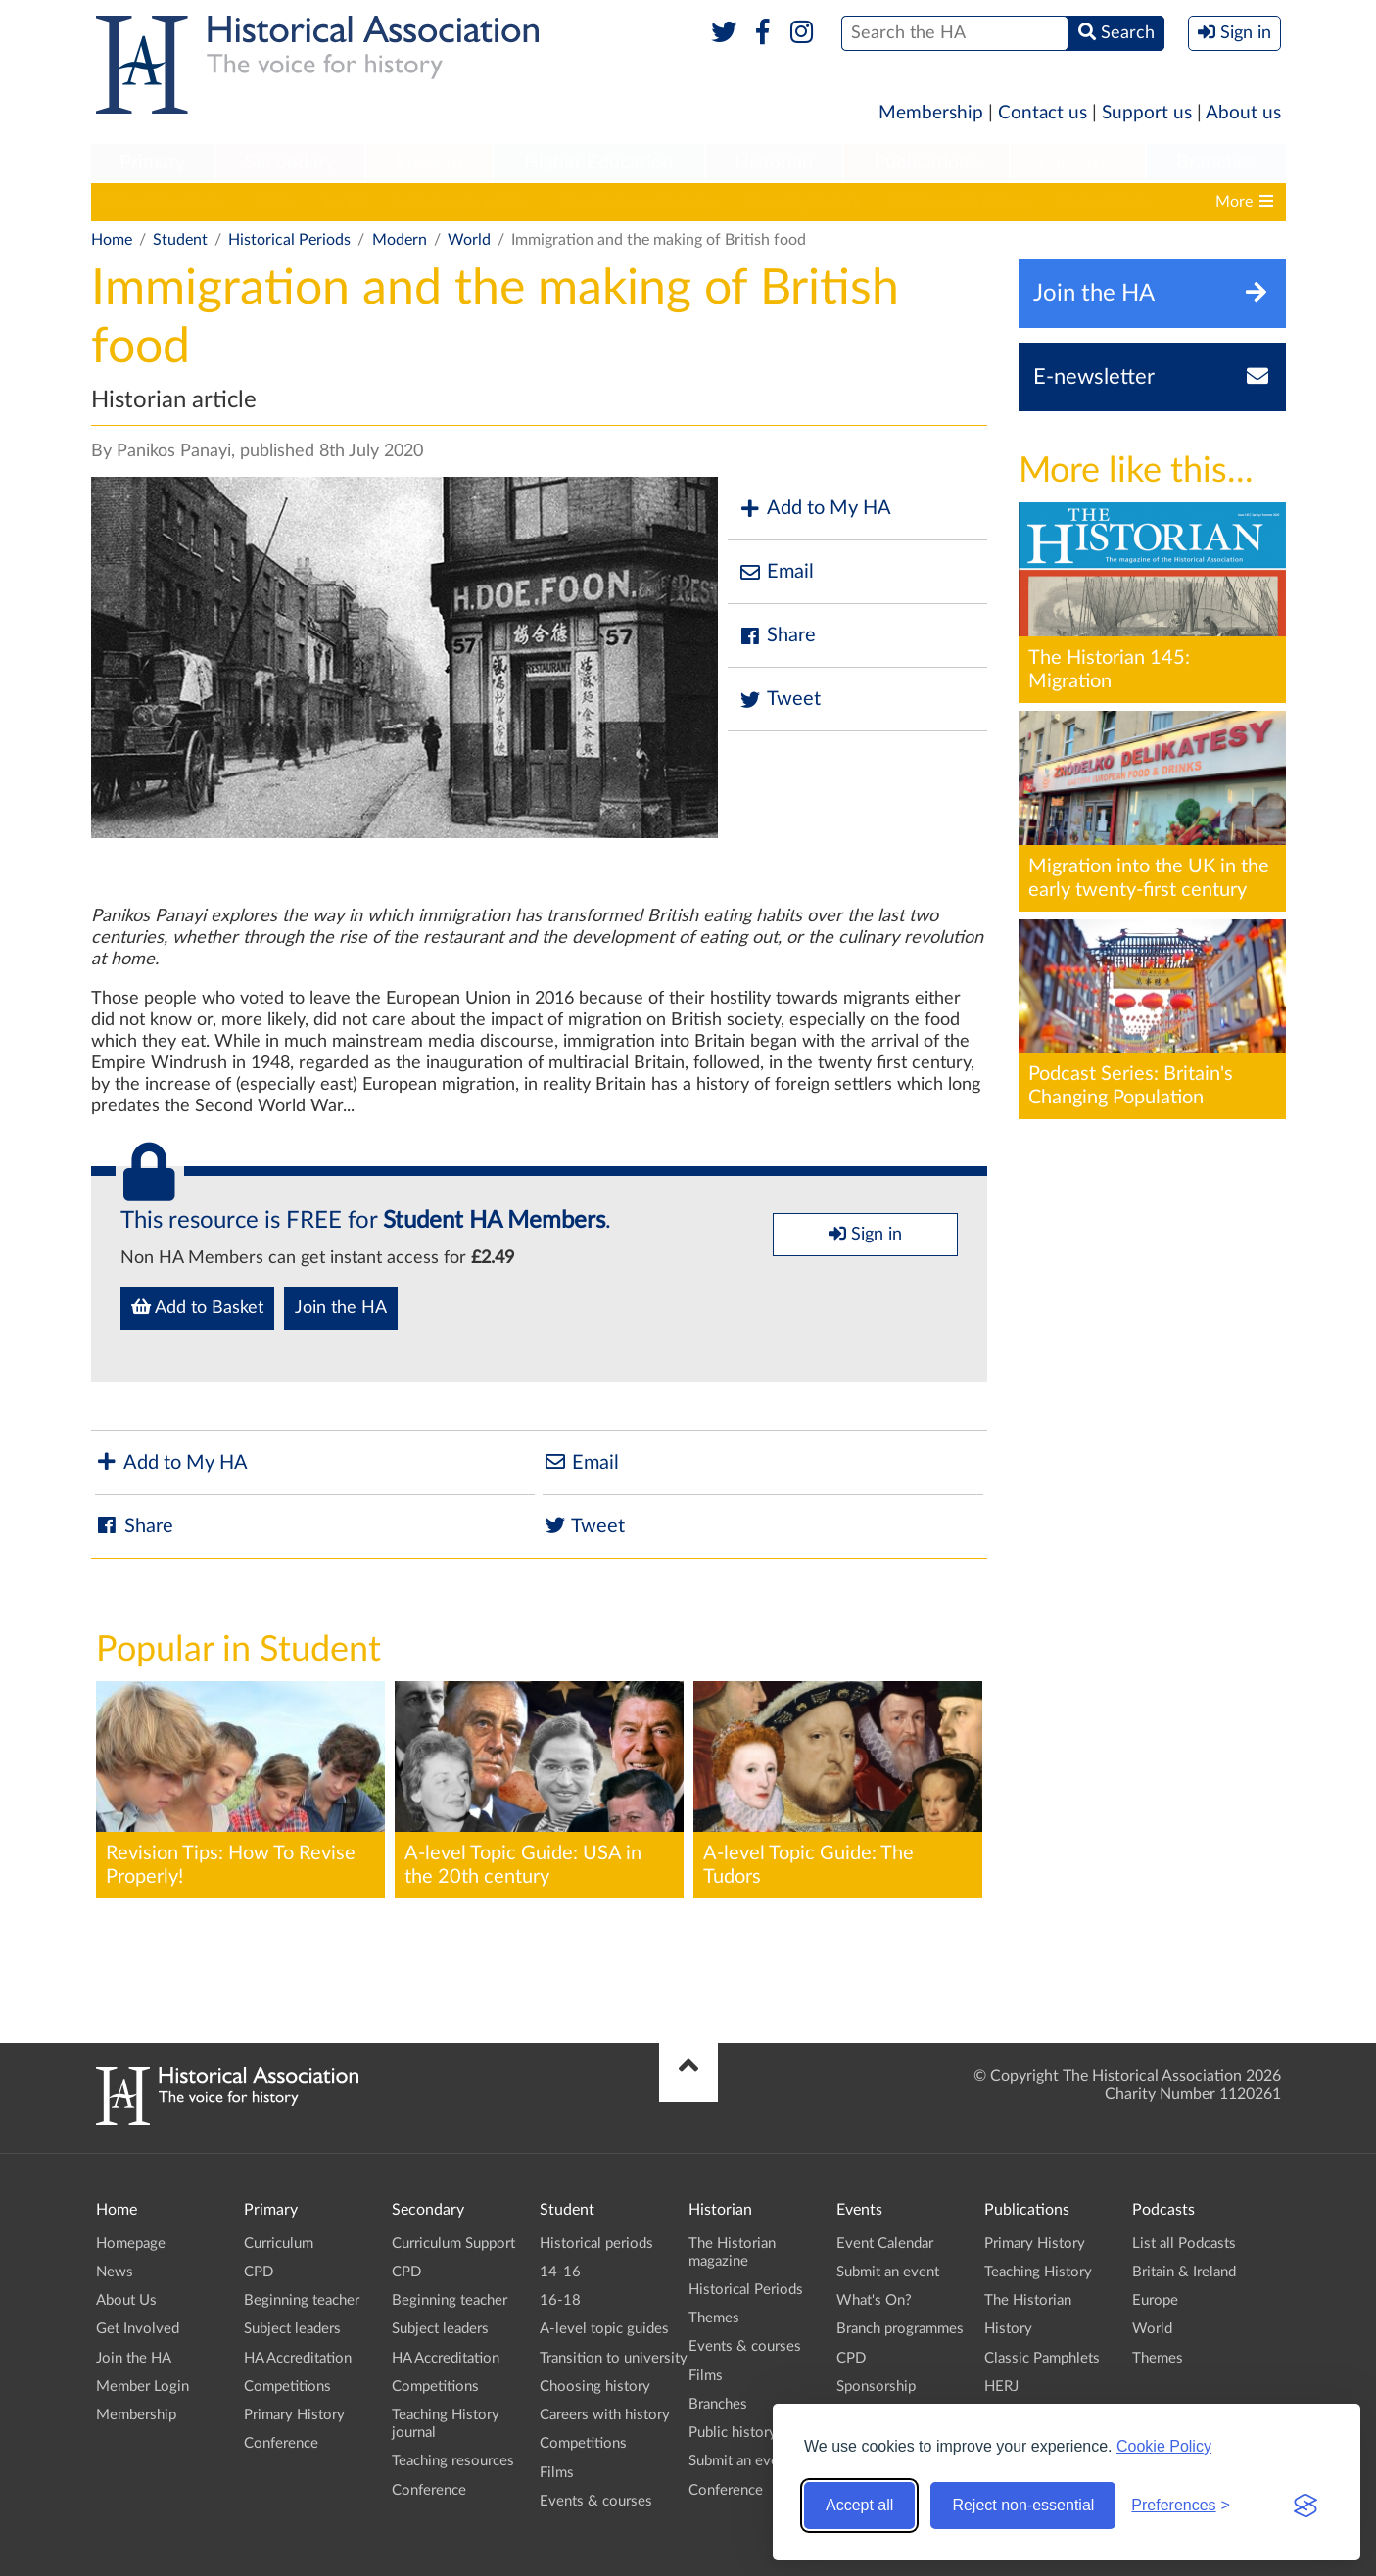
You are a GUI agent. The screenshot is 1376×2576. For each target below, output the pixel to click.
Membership (930, 113)
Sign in (865, 1233)
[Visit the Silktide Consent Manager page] (1305, 2505)
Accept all (859, 2505)
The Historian (1027, 2300)
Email (775, 572)
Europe (1155, 2300)
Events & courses (596, 2501)
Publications (926, 162)
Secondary (290, 162)
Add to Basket (197, 1307)
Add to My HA (814, 508)
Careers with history (960, 202)
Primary (152, 162)
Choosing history (802, 202)
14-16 (272, 202)
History (1008, 2328)
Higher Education (598, 162)
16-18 (342, 202)
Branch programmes (900, 2328)
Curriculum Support (453, 2243)
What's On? (874, 2300)
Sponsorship (876, 2386)
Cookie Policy (1163, 2446)
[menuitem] (152, 163)
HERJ (1001, 2386)
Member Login (142, 2386)
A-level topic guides (460, 202)
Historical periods (161, 202)
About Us (126, 2300)
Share (776, 636)
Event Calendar (884, 2243)
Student (429, 162)
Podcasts (1077, 162)
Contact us (1042, 113)
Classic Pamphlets (1042, 2358)
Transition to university (636, 202)
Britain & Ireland (1184, 2272)
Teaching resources (453, 2461)
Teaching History (1038, 2272)
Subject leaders (292, 2328)
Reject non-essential (1023, 2505)
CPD (258, 2272)
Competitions (1106, 202)
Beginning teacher (301, 2300)
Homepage (131, 2243)
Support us (1147, 113)
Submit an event (739, 2461)
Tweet (779, 699)
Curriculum (278, 2243)
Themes (713, 2318)
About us (1243, 113)
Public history (732, 2432)
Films (557, 2472)
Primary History (294, 2415)
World (469, 240)
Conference (281, 2443)
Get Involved (137, 2328)
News (114, 2272)
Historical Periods (289, 240)
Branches (1216, 162)
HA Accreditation (298, 2358)
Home (111, 240)
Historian (774, 162)
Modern (399, 240)
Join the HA (341, 1308)
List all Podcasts (1184, 2243)
